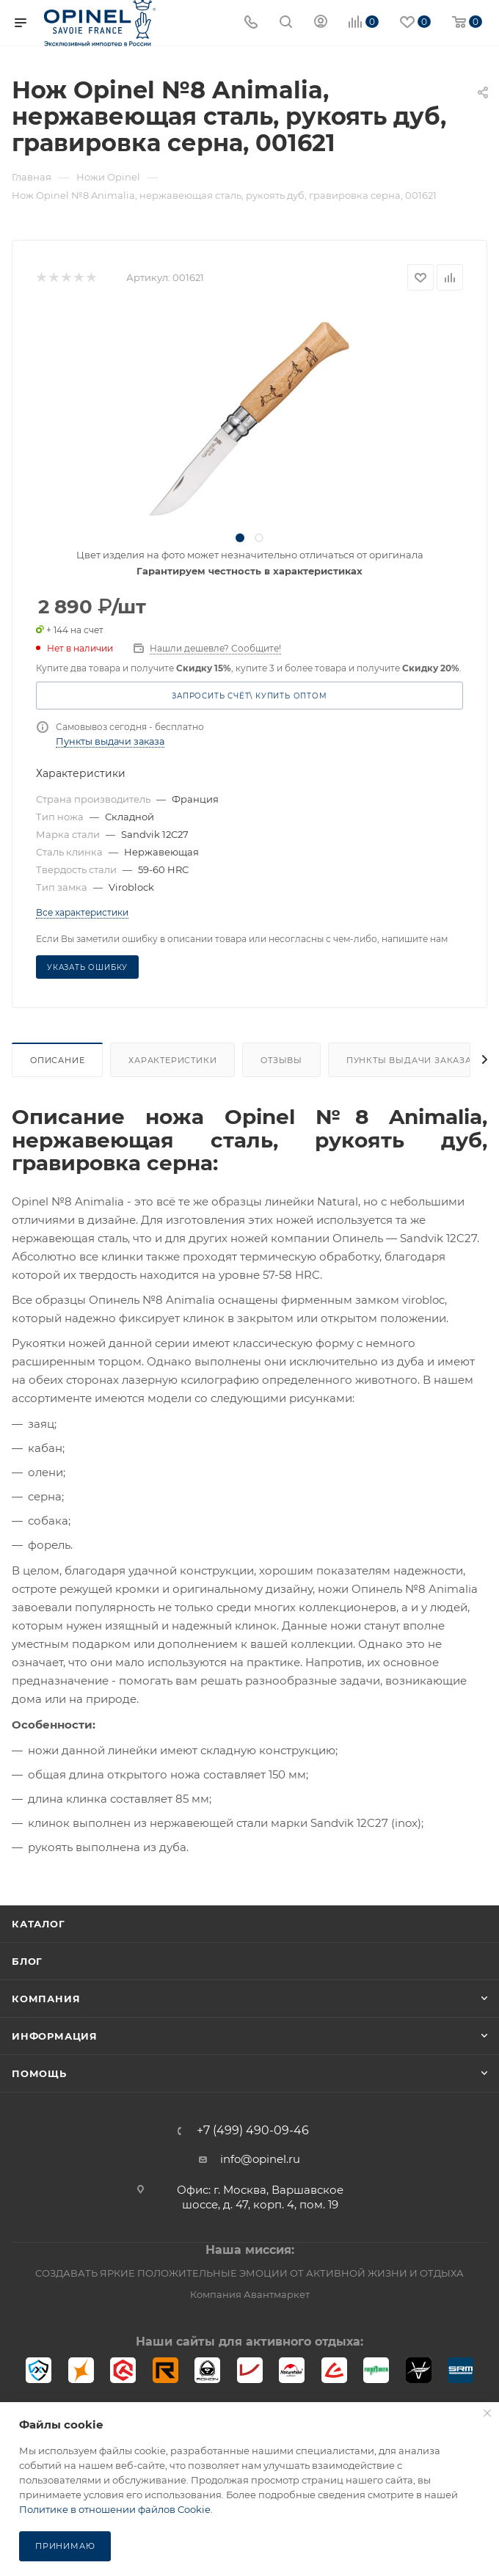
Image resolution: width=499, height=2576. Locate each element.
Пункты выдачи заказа (110, 741)
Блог (27, 1961)
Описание (57, 1060)
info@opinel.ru (260, 2159)
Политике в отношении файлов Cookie (115, 2509)
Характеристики (172, 1060)
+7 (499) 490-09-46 (253, 2131)
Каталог (38, 1924)
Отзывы (281, 1060)
